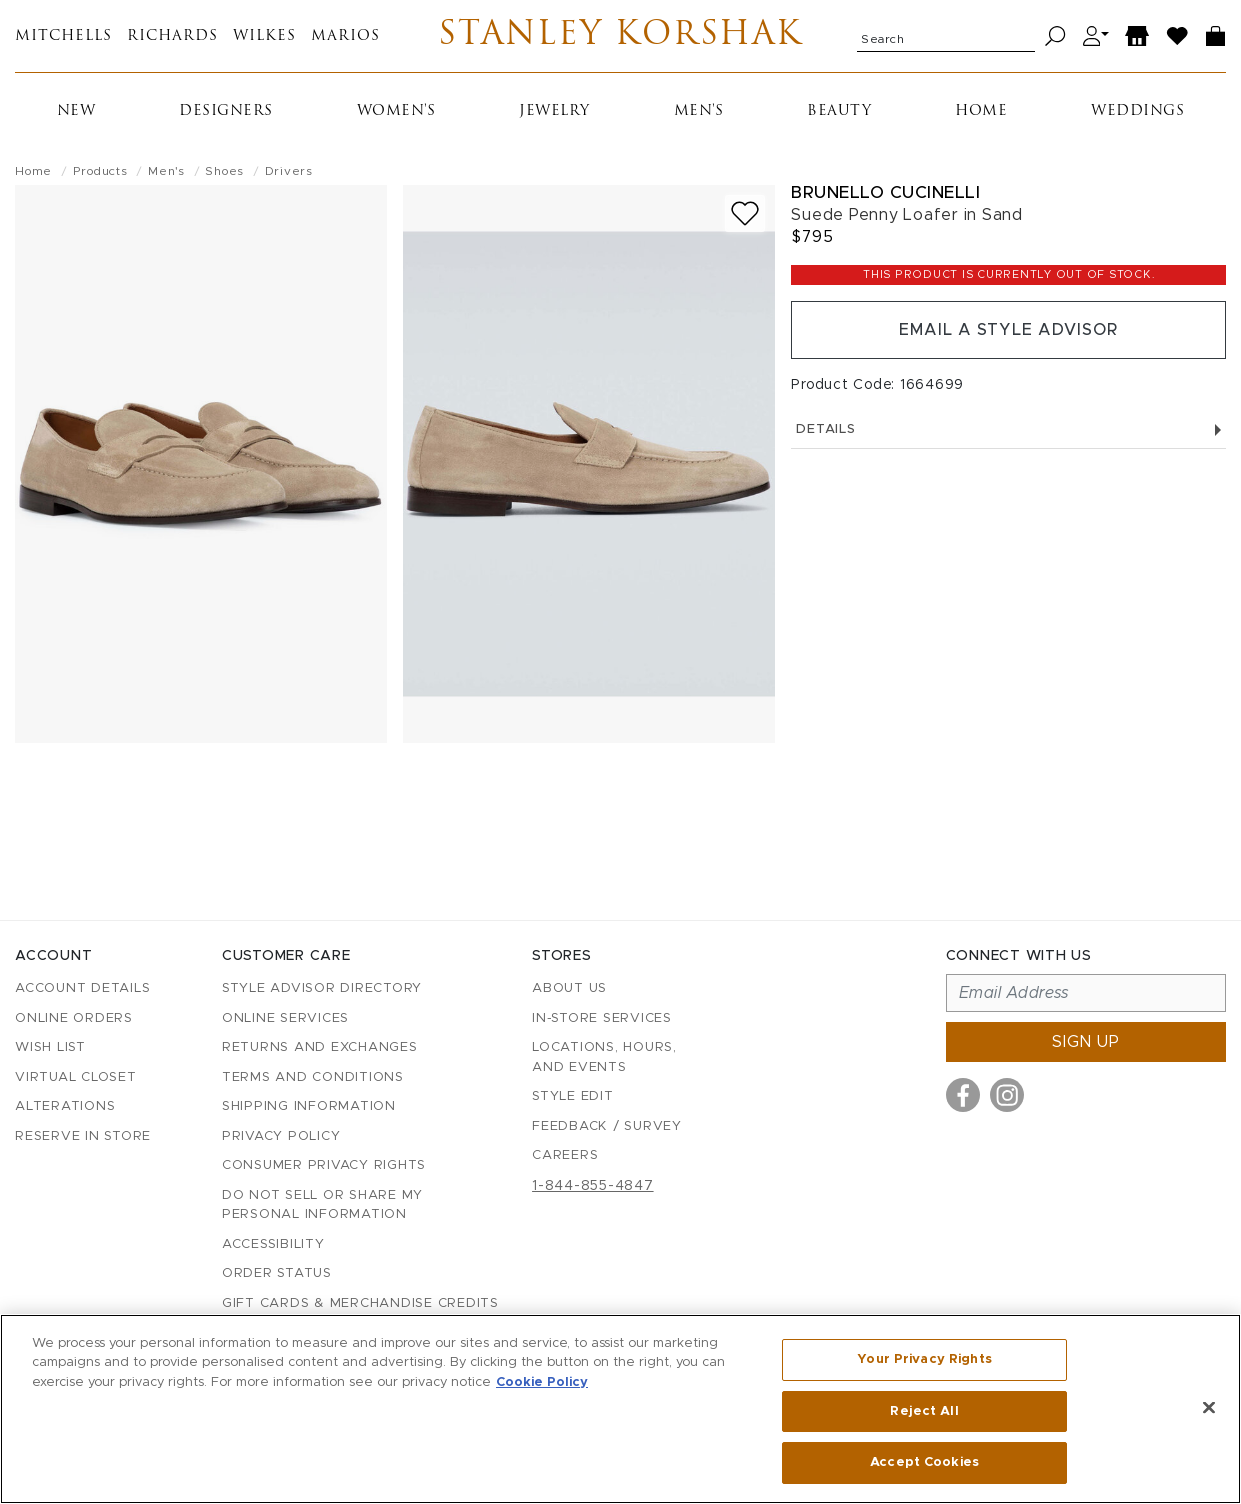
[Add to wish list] (745, 213)
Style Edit (573, 1096)
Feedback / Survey (607, 1126)
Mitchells (63, 36)
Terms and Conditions (313, 1077)
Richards (172, 36)
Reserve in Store (83, 1136)
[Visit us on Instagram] (1007, 1095)
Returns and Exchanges (320, 1047)
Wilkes (264, 36)
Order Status (277, 1273)
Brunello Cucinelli (885, 192)
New (76, 111)
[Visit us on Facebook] (963, 1095)
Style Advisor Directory (322, 988)
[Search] (1055, 36)
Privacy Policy (281, 1136)
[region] (620, 1409)
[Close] (1209, 1408)
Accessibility (273, 1244)
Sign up (1086, 1042)
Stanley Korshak (620, 36)
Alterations (65, 1106)
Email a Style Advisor (1008, 330)
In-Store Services (602, 1018)
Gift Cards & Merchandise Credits (360, 1303)
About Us (569, 988)
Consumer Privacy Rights (324, 1165)
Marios (345, 36)
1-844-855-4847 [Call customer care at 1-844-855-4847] (593, 1186)
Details (1008, 429)
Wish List (50, 1047)
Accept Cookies (924, 1462)
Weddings (1137, 111)
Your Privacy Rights (924, 1359)
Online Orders (74, 1018)
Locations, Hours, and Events (604, 1057)
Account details (82, 988)
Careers (565, 1155)
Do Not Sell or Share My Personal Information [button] (322, 1205)
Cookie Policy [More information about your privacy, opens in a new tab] (542, 1382)
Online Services (285, 1018)
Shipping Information (309, 1106)
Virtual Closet (76, 1077)
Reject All (924, 1411)
